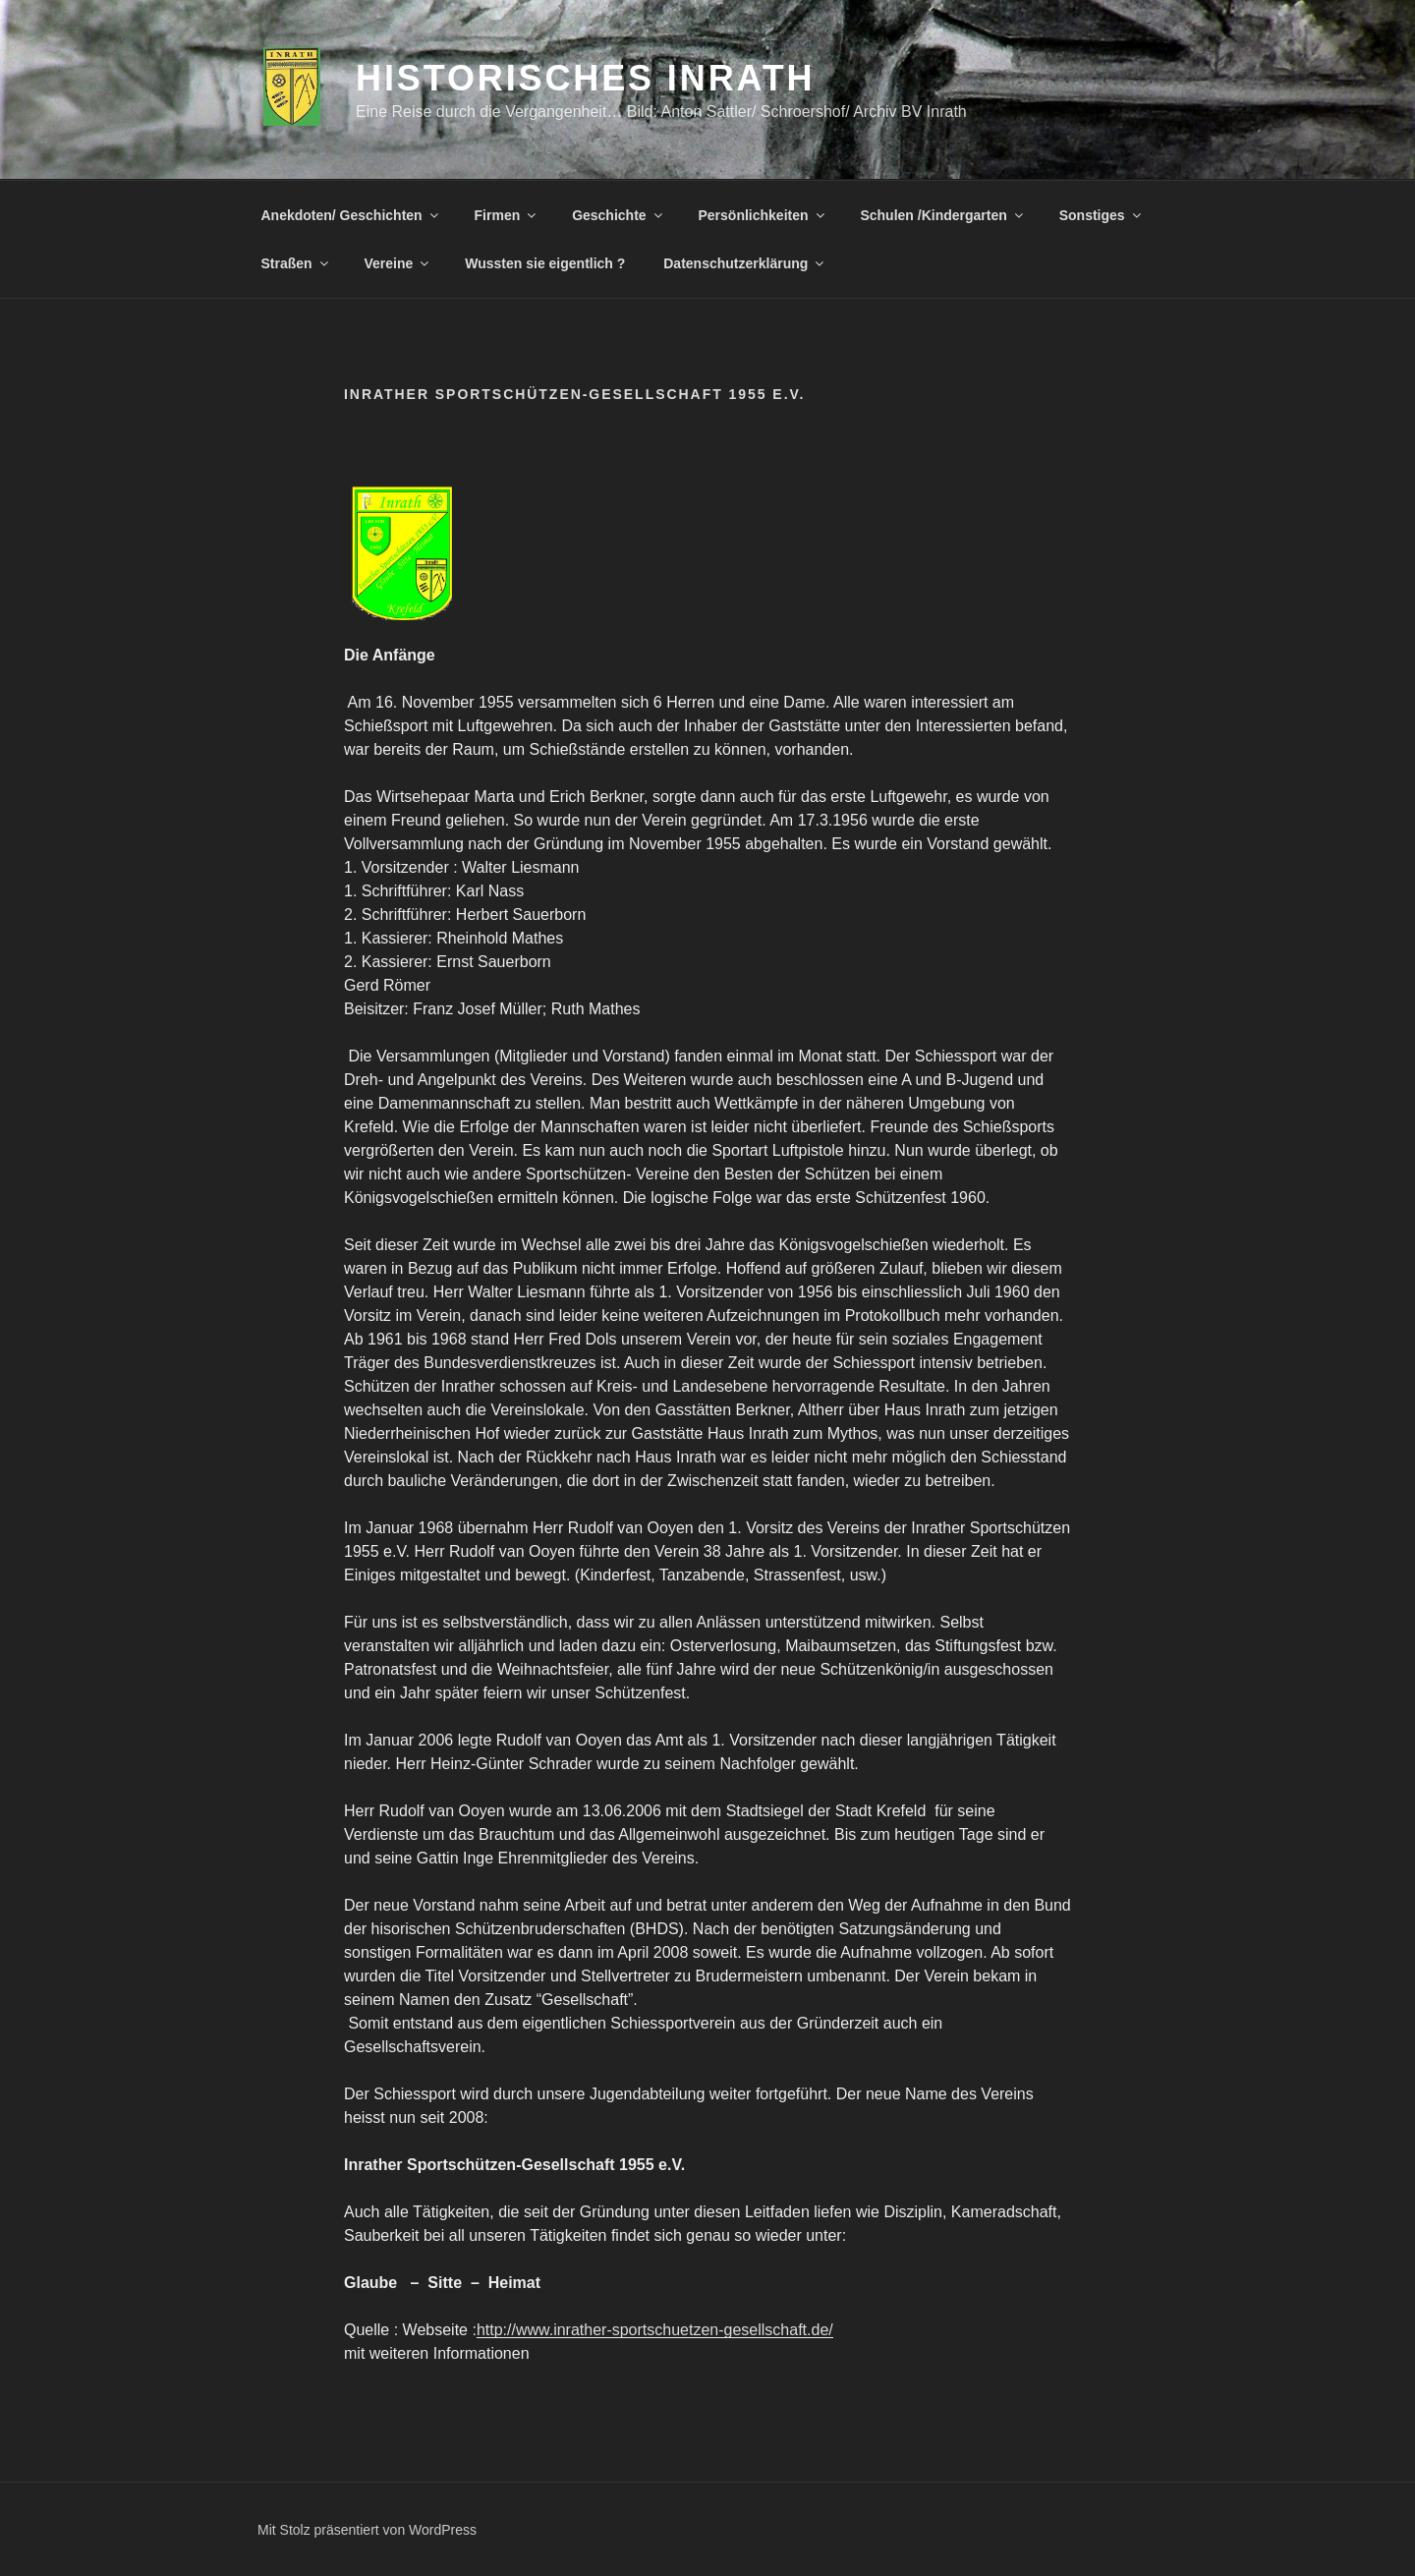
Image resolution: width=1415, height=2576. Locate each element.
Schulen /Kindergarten (942, 215)
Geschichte (618, 215)
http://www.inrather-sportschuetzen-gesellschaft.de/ (655, 2329)
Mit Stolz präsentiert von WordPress (367, 2530)
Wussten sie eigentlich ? (545, 263)
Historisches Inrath (585, 78)
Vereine (398, 263)
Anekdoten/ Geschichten (351, 215)
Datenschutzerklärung (744, 263)
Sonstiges (1101, 215)
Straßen (296, 263)
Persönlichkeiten (763, 215)
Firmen (507, 215)
